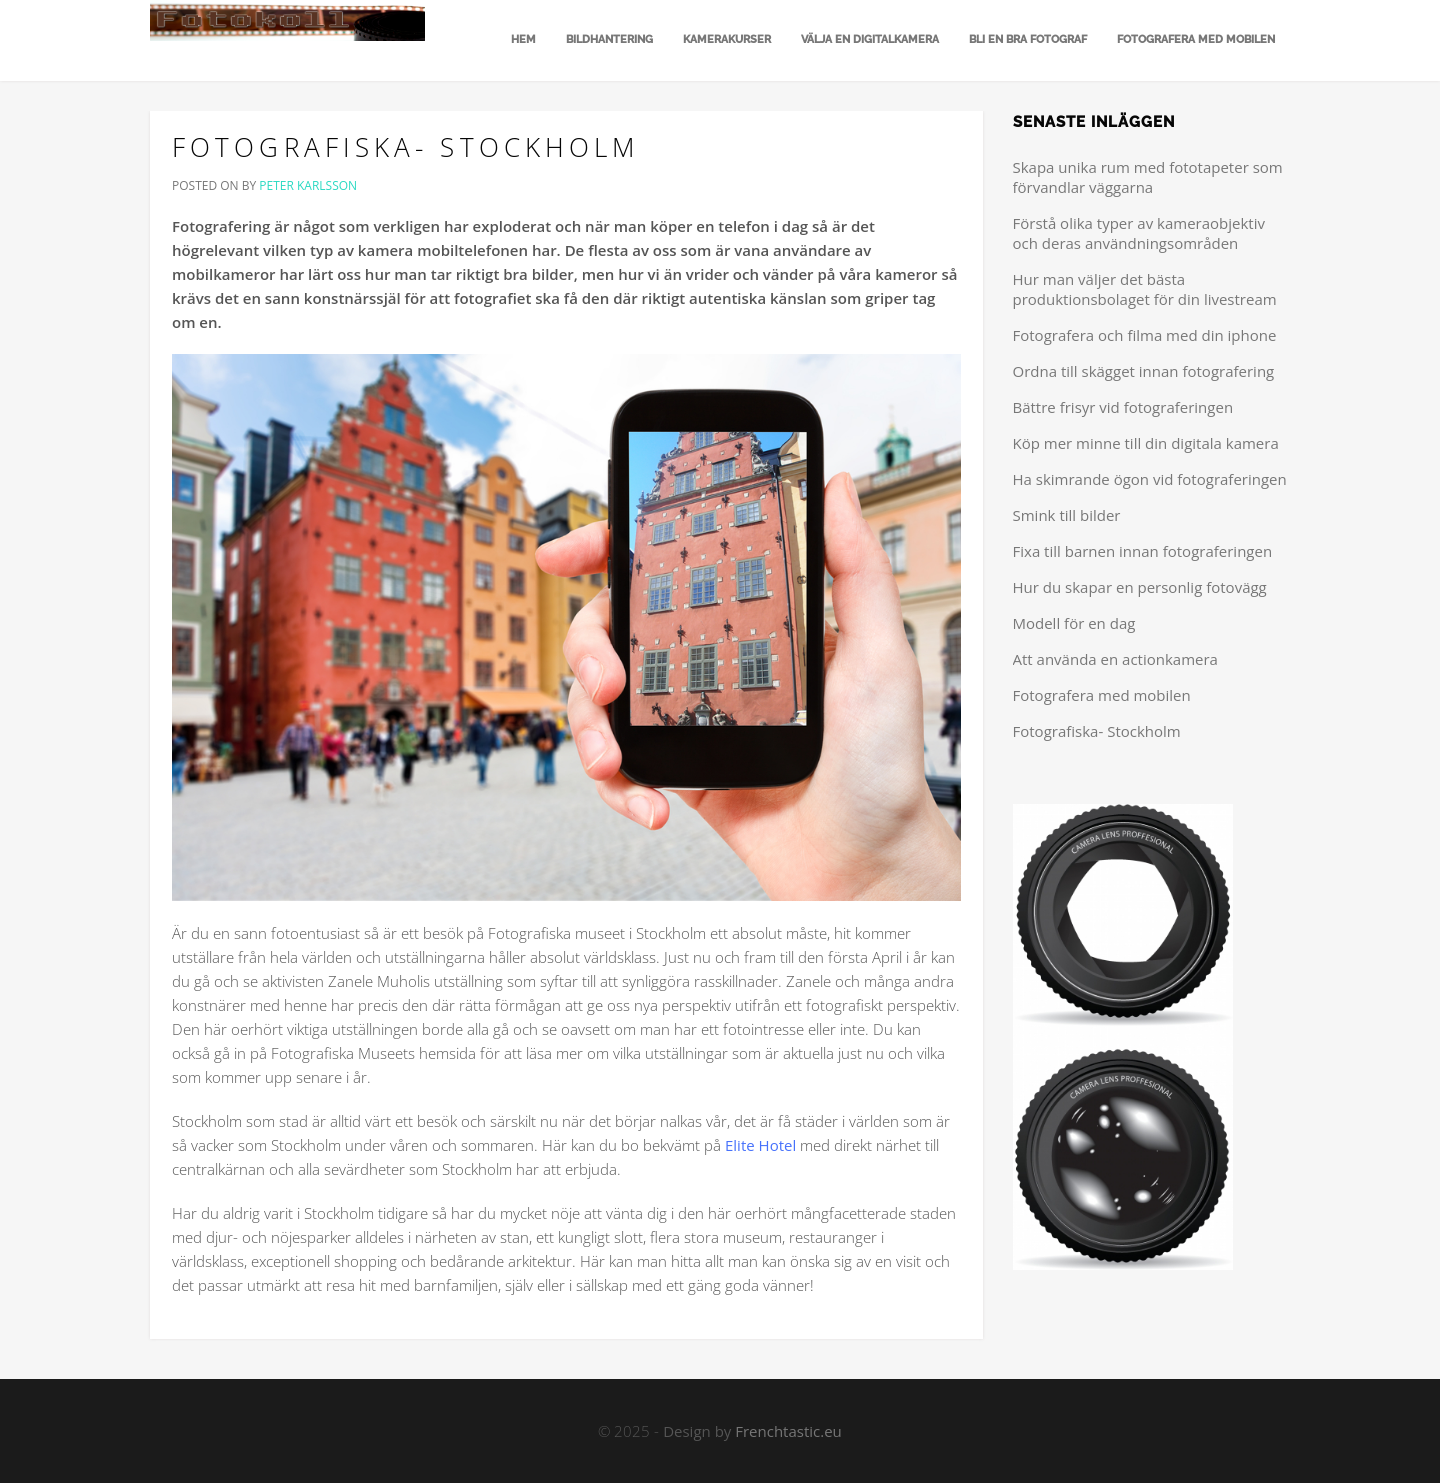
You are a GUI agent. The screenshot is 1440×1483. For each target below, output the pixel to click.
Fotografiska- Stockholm (405, 147)
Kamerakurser (727, 39)
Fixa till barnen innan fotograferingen (1143, 551)
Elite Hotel (760, 1145)
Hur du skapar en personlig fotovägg (1140, 587)
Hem (522, 39)
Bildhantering (609, 39)
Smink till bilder (1067, 515)
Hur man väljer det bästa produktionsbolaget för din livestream (1145, 289)
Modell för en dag (1074, 623)
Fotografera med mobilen (1196, 39)
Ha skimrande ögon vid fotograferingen (1150, 479)
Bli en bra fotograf (1028, 39)
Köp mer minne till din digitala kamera (1146, 443)
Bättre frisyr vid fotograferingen (1123, 407)
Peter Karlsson (308, 185)
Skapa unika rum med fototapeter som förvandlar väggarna (1148, 177)
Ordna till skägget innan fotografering (1144, 371)
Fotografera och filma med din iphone (1145, 335)
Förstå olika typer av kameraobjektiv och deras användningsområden (1139, 233)
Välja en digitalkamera (870, 39)
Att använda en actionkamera (1115, 659)
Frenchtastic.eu (788, 1431)
